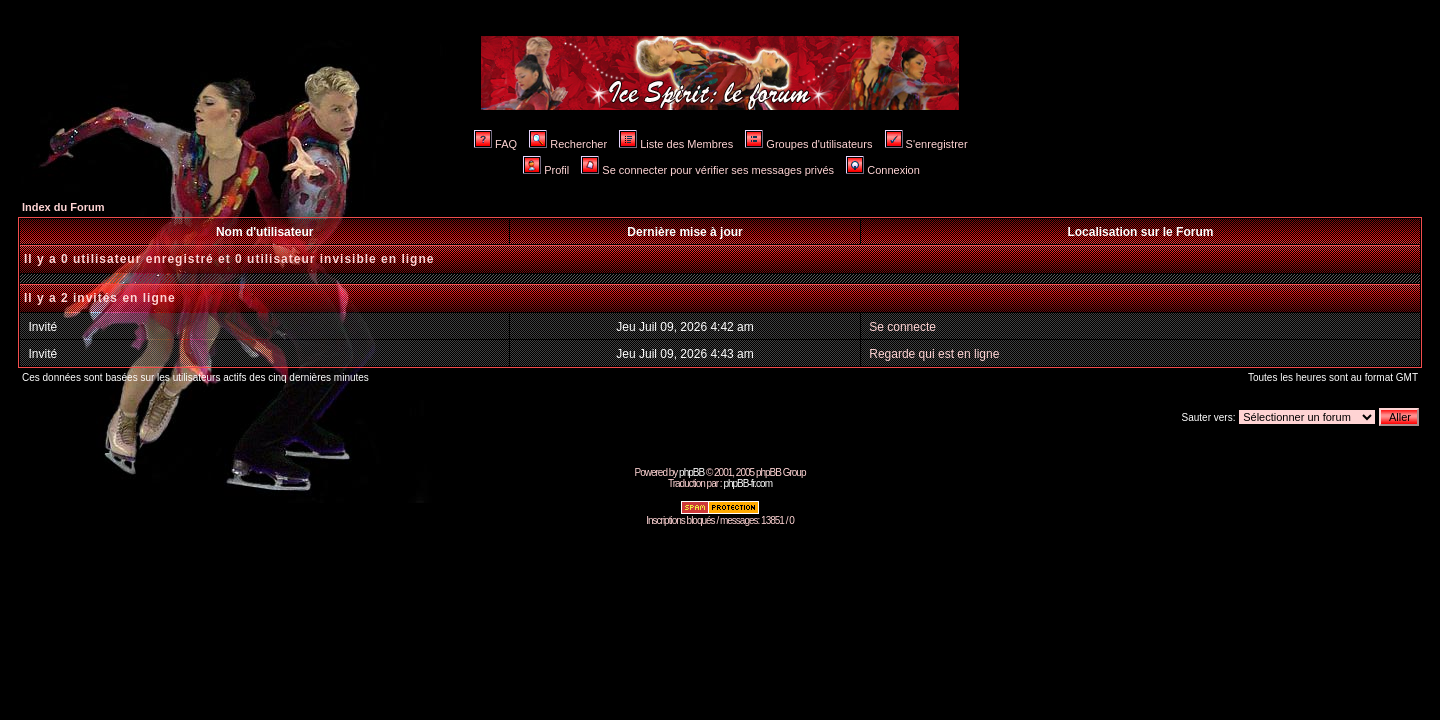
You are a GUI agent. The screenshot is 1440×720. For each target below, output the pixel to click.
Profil (546, 170)
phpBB (691, 472)
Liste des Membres (676, 144)
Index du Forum (63, 207)
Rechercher (568, 144)
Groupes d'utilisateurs (808, 144)
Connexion (883, 170)
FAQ (495, 144)
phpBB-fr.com (747, 483)
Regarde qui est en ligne (934, 354)
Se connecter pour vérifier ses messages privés (707, 170)
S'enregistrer (926, 144)
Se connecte (902, 327)
